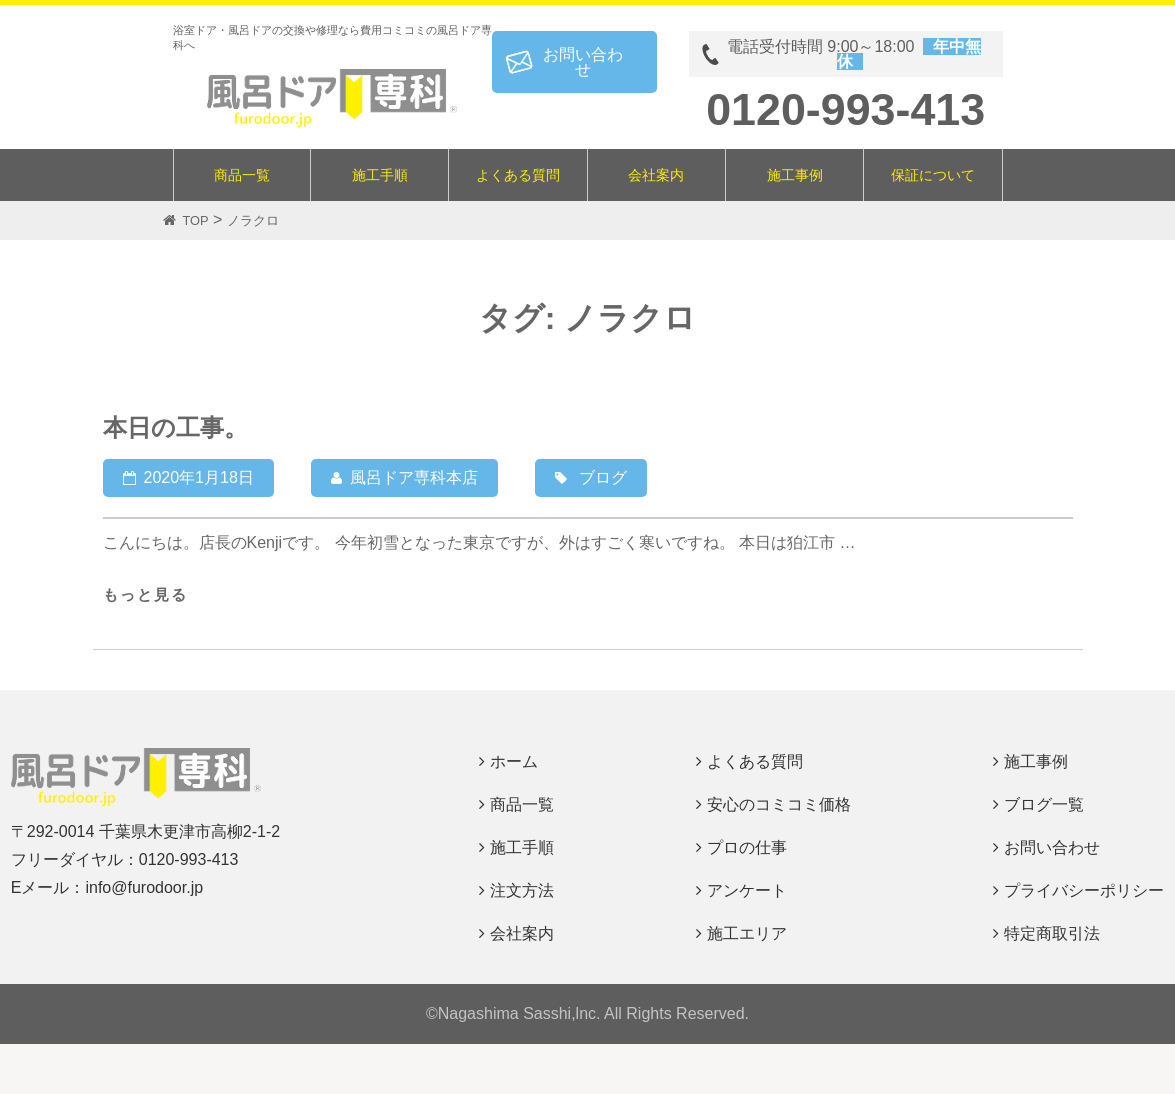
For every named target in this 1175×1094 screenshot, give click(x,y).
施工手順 (380, 175)
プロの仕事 (747, 847)
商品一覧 (242, 175)
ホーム (514, 761)
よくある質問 (518, 175)
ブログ (603, 477)
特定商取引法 (1052, 933)
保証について (933, 175)
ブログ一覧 (1044, 804)
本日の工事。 (175, 427)
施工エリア (747, 933)
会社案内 (656, 175)
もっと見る (145, 594)
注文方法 (522, 890)
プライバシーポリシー (1084, 890)
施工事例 (795, 175)
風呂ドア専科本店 (414, 477)
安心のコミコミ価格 (779, 804)
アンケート (747, 890)
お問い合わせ (583, 62)
